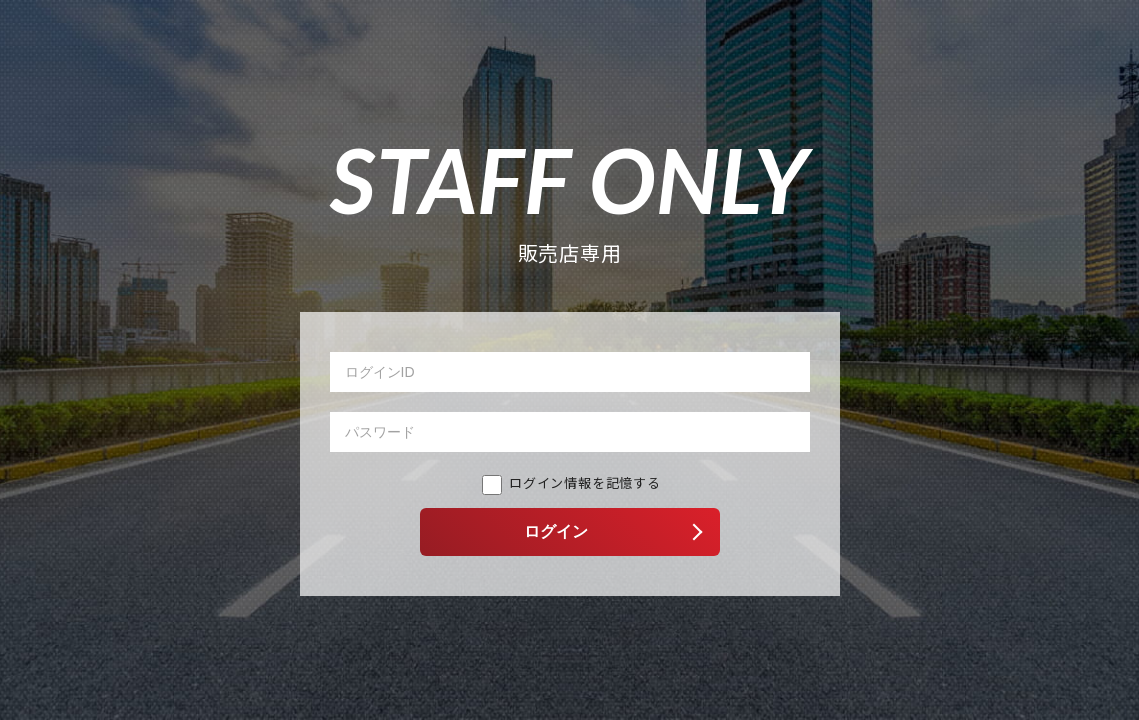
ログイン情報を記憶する (571, 482)
